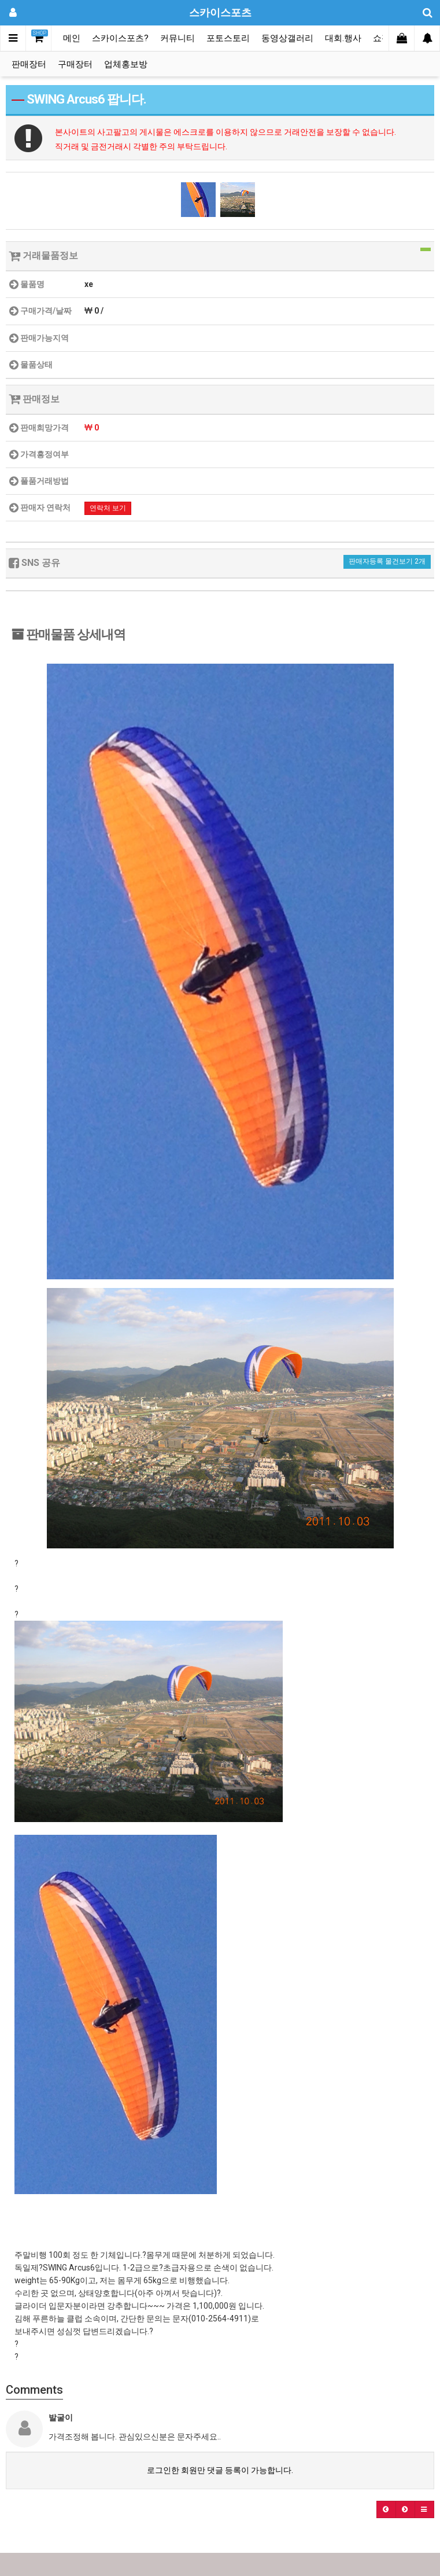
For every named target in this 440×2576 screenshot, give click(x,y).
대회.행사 (343, 38)
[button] (386, 2509)
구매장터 (75, 64)
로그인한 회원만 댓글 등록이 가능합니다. (220, 2470)
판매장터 (29, 64)
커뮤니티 (177, 38)
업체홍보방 (125, 64)
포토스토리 (228, 38)
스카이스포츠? (120, 38)
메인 (71, 38)
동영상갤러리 (287, 38)
